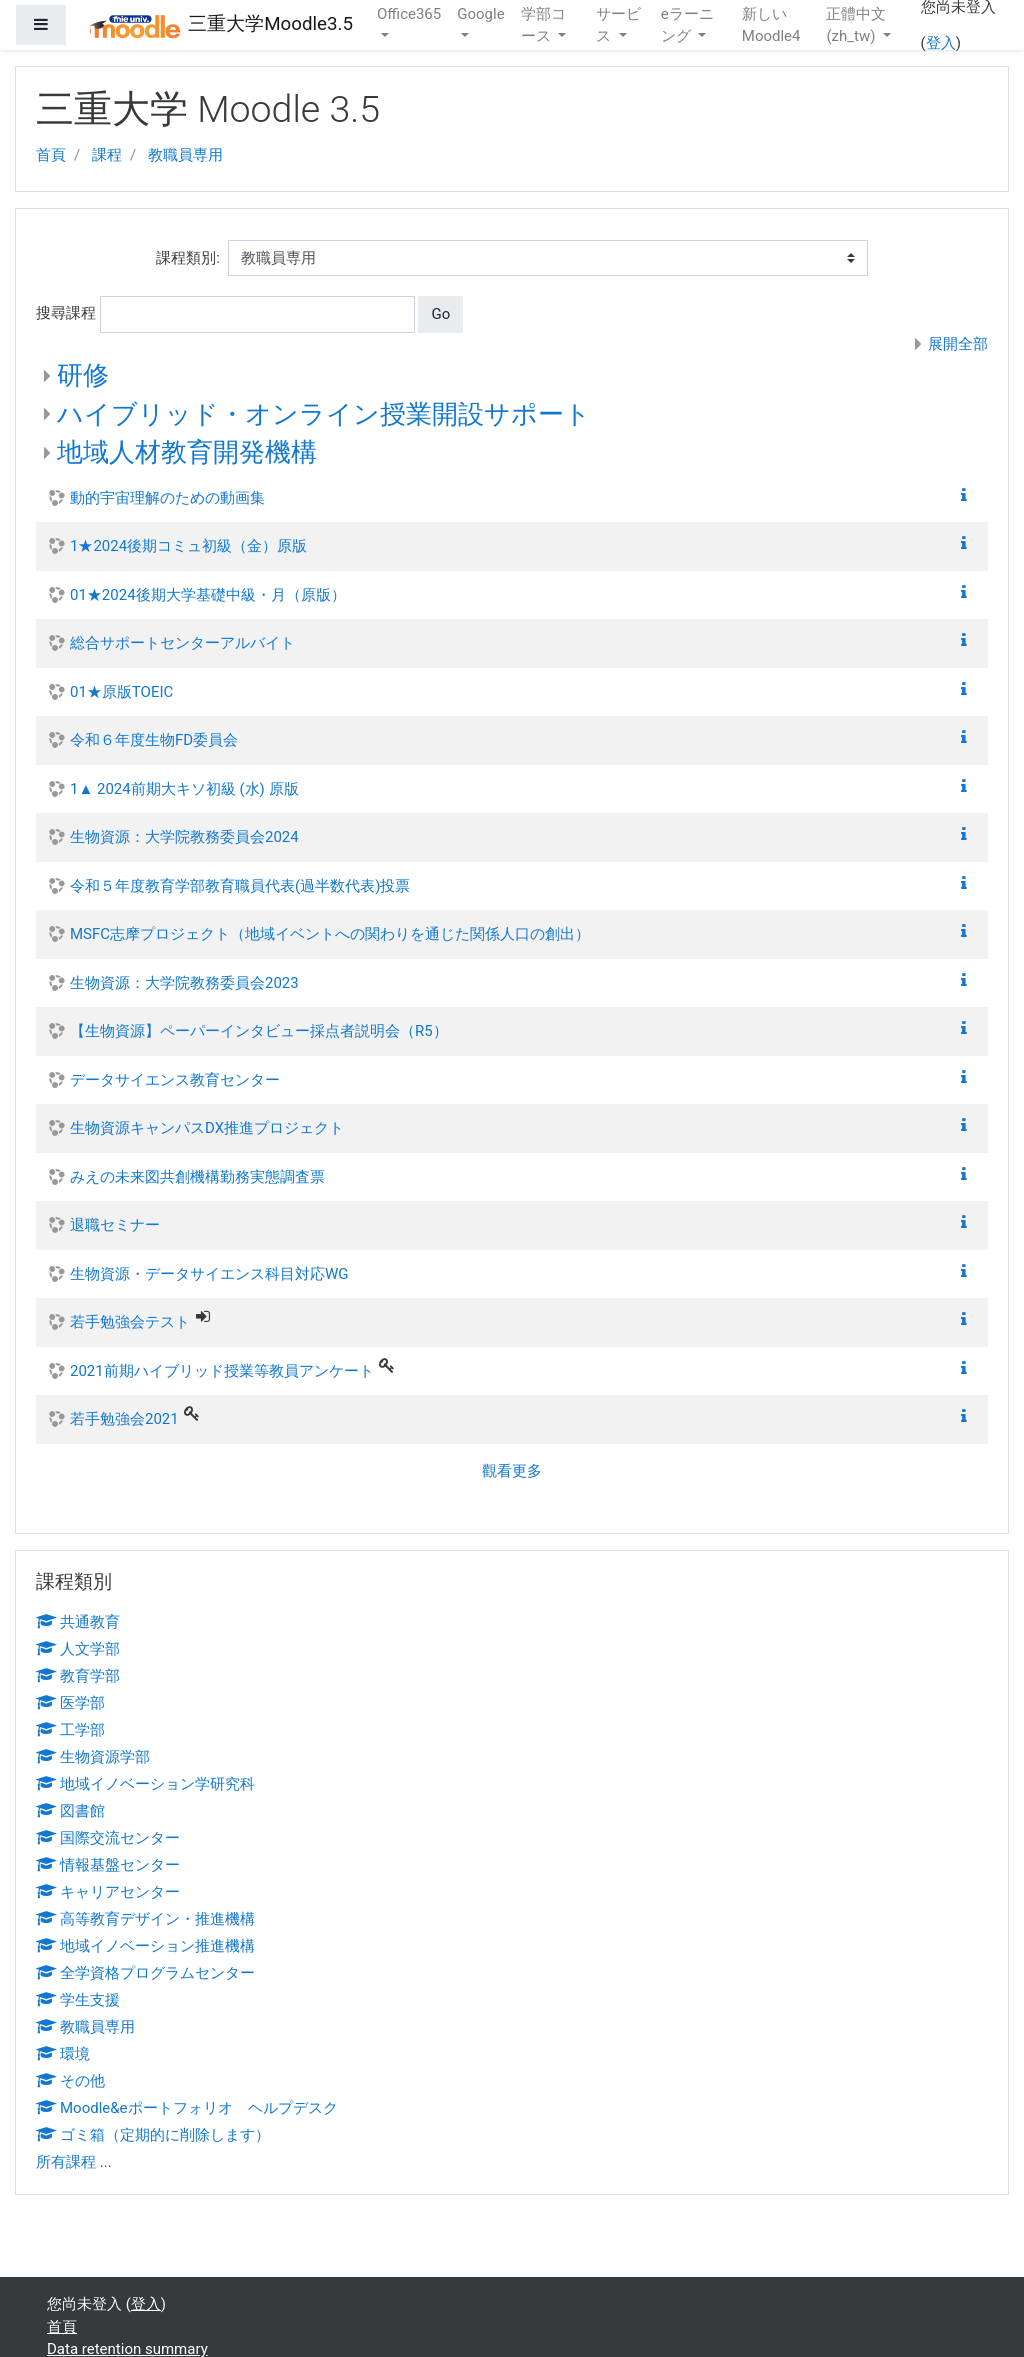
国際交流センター (108, 1838)
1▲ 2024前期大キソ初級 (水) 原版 (184, 789)
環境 (63, 2054)
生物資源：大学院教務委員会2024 (184, 837)
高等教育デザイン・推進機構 (145, 1919)
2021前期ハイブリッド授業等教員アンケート (222, 1371)
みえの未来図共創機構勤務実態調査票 (197, 1177)
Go (440, 314)
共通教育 (78, 1622)
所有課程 (66, 2162)
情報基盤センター (108, 1865)
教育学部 (78, 1676)
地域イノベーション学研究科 (145, 1784)
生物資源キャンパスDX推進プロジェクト (207, 1128)
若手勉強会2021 (124, 1419)
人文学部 (78, 1649)
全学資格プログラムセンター (145, 1973)
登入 (941, 43)
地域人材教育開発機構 (187, 452)
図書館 (70, 1811)
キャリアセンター (108, 1892)
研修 (83, 375)
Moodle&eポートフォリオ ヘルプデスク (187, 2108)
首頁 (51, 155)
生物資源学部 (93, 1757)
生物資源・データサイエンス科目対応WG (209, 1274)
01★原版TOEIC (121, 692)
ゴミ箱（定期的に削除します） (153, 2135)
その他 (70, 2081)
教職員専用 (185, 155)
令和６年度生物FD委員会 (154, 740)
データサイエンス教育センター (175, 1080)
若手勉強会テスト (130, 1322)
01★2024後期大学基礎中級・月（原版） (208, 595)
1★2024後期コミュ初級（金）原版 (188, 546)
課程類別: (188, 258)
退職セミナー (115, 1225)
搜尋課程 (66, 313)
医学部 (70, 1703)
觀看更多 (512, 1471)
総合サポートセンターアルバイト (182, 643)
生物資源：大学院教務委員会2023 (184, 983)
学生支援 (78, 2000)
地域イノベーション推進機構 (145, 1946)
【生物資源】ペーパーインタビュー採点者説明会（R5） (259, 1031)
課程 (107, 155)
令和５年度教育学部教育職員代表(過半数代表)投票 (240, 886)
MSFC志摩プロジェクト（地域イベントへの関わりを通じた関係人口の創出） (330, 934)
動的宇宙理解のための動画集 (167, 498)
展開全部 (958, 344)
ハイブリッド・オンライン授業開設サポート (324, 414)
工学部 (70, 1730)
